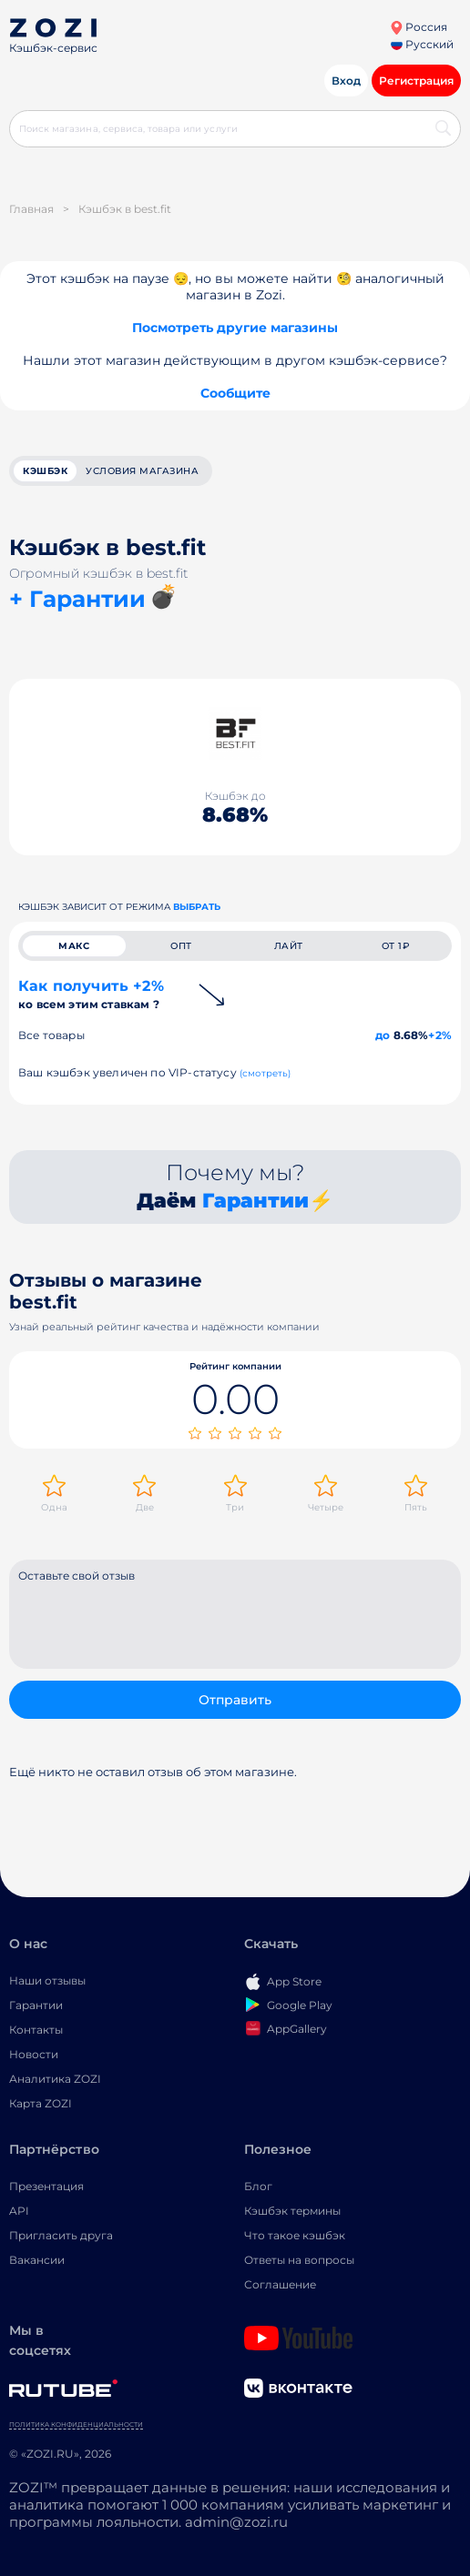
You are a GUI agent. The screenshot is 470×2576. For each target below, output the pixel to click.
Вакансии (37, 2260)
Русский (422, 44)
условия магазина (142, 471)
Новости (33, 2054)
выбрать (196, 907)
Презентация (46, 2186)
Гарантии (255, 1200)
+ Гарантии (77, 598)
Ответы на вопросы (299, 2260)
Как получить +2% (91, 994)
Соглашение (280, 2284)
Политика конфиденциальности (76, 2424)
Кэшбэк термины (292, 2210)
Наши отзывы (47, 1980)
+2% (440, 1035)
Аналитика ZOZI (55, 2079)
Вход (346, 80)
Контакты (36, 2029)
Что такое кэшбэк (294, 2235)
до (382, 1035)
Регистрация (416, 80)
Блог (258, 2186)
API (19, 2210)
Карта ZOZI (40, 2103)
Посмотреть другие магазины (235, 327)
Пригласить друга (61, 2235)
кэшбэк (45, 471)
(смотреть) (265, 1073)
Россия (418, 27)
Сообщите (235, 393)
